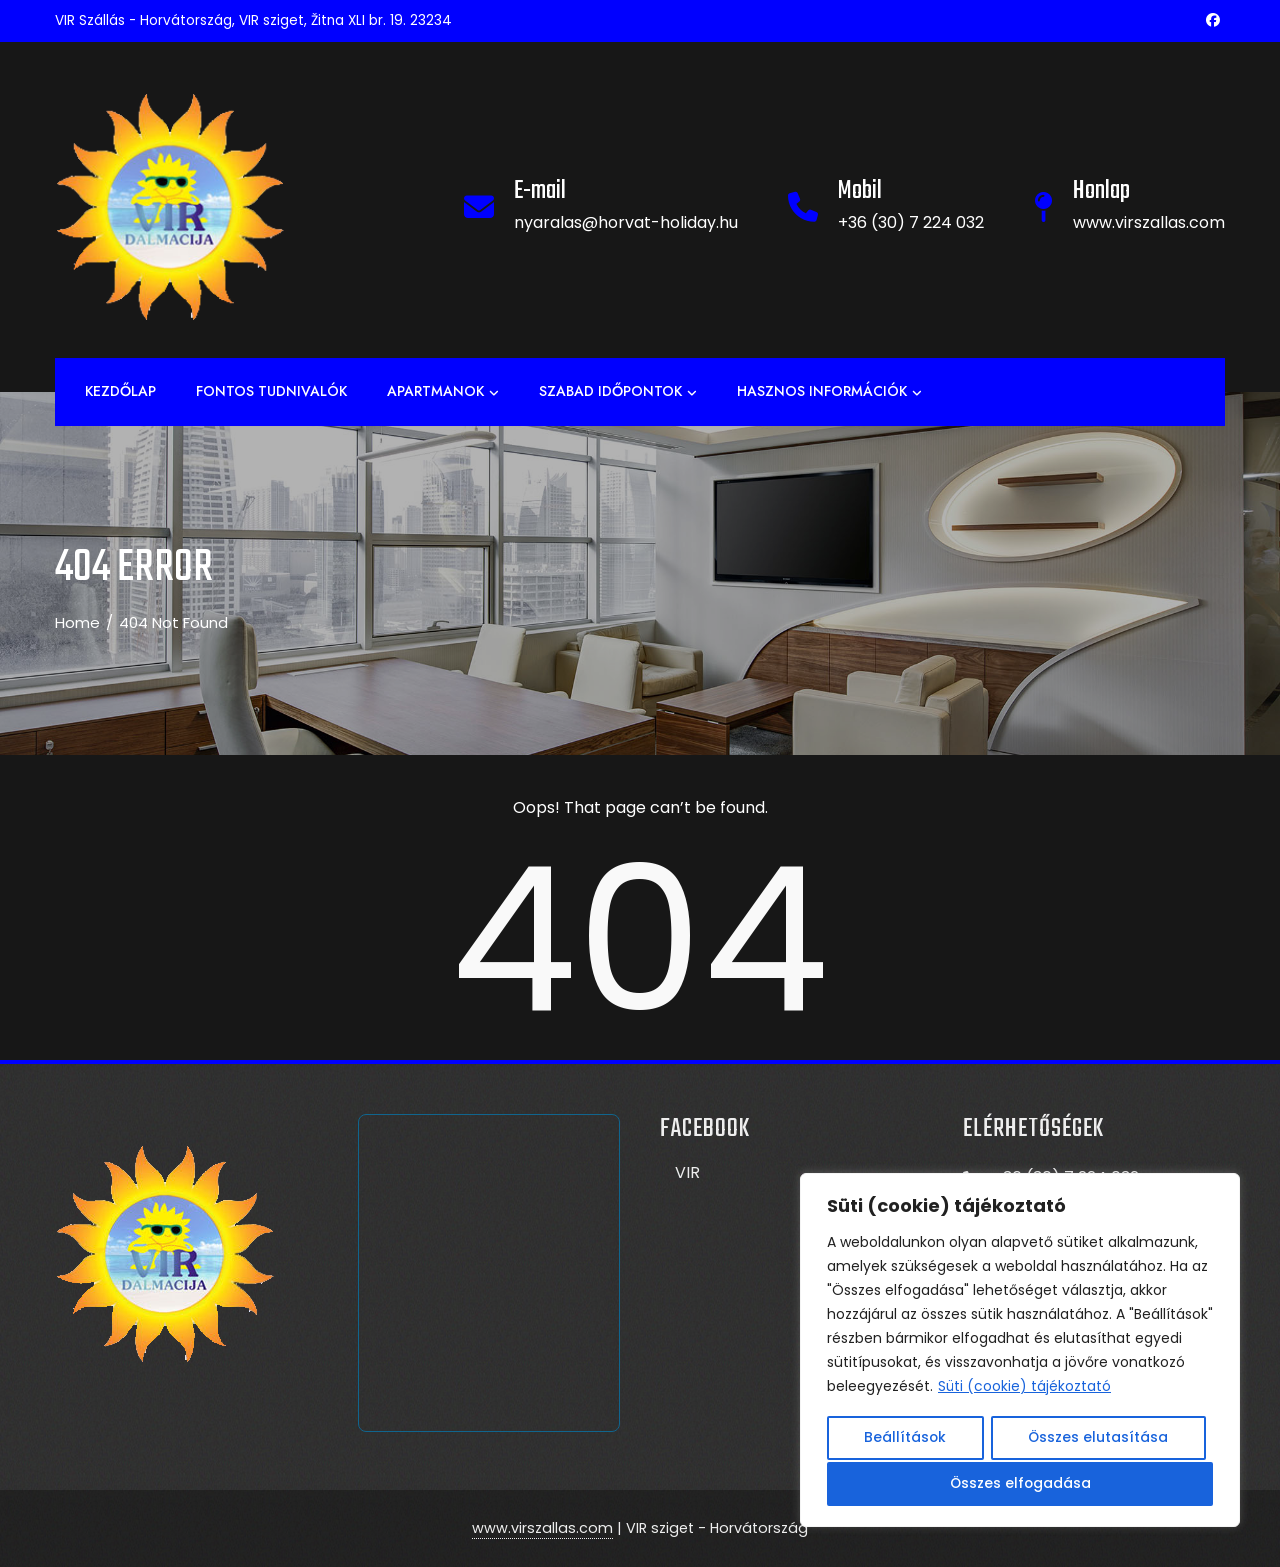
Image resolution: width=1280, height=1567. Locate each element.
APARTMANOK (443, 392)
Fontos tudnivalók (271, 391)
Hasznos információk (829, 392)
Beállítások (905, 1440)
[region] (1020, 1352)
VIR (687, 1172)
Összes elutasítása (1098, 1440)
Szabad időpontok (618, 392)
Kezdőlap (120, 391)
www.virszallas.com (542, 1528)
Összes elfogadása (1020, 1484)
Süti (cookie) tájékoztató (1025, 1390)
